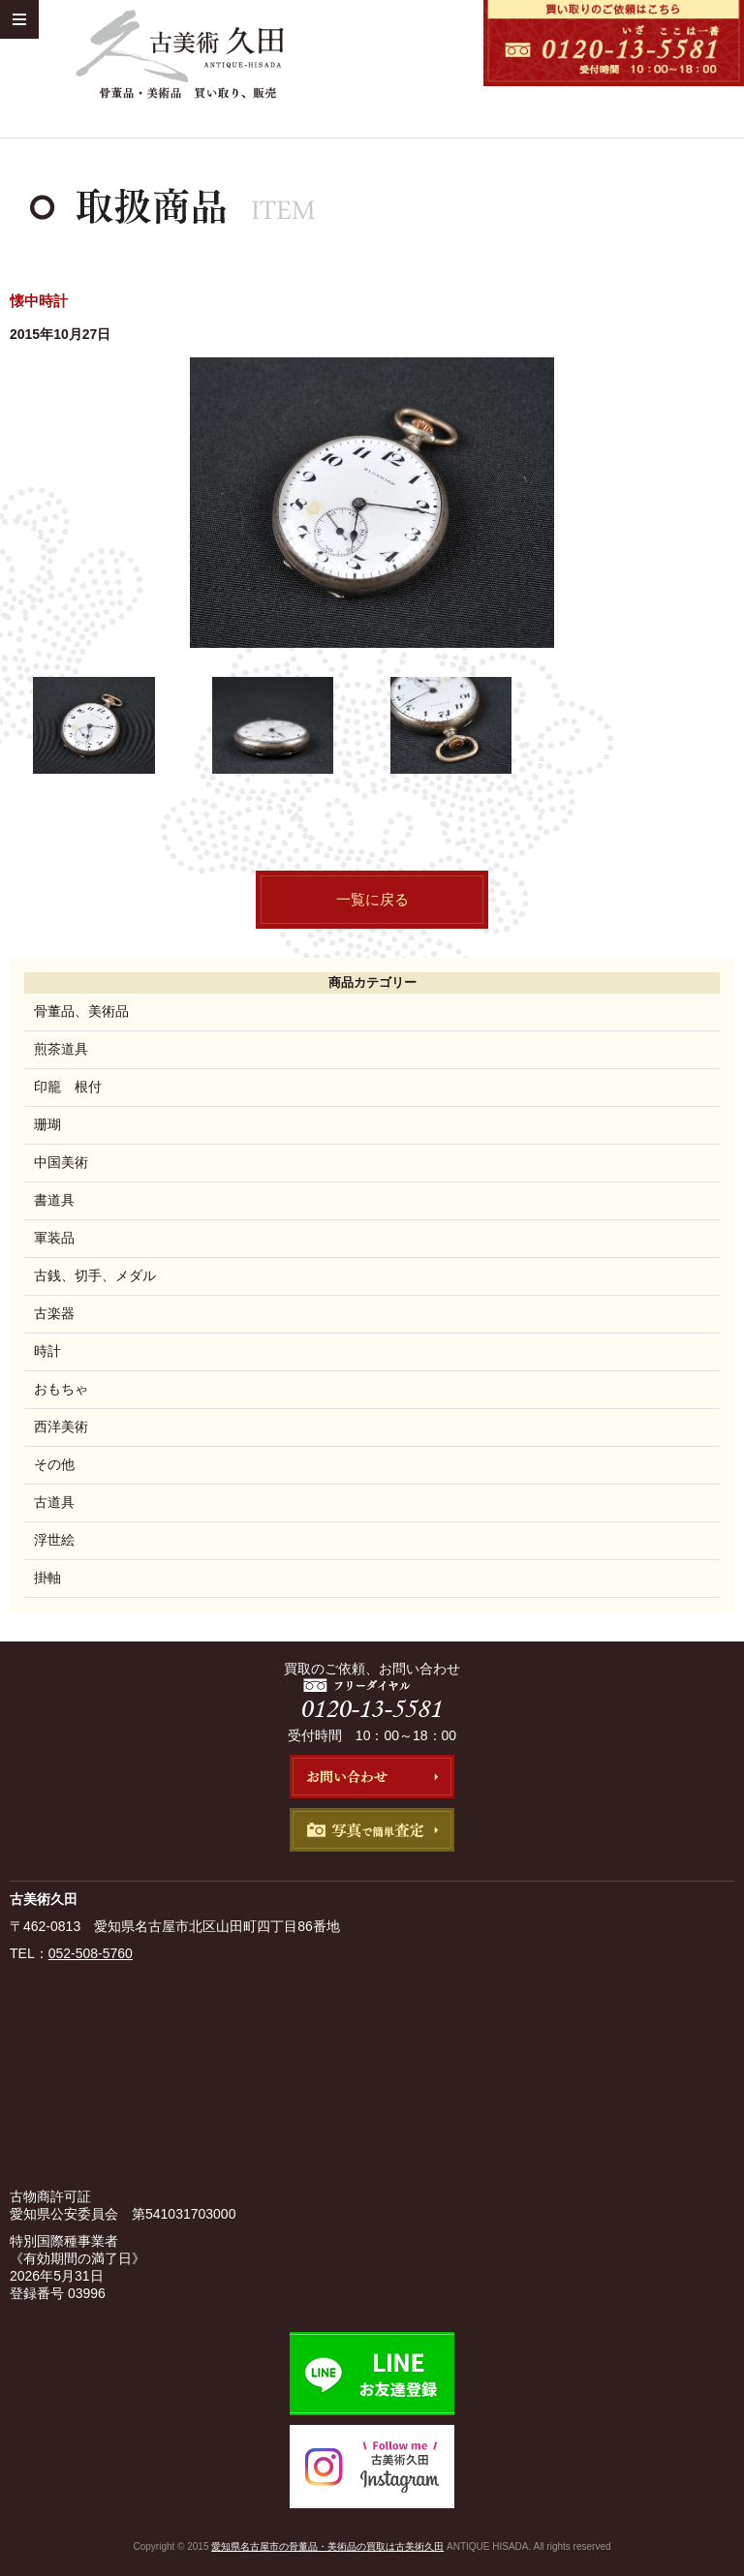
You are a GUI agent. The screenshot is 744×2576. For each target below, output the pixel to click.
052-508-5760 (90, 1953)
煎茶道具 (61, 1049)
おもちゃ (61, 1388)
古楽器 (54, 1313)
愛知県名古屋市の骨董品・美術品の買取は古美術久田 (327, 2546)
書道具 (54, 1200)
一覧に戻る (372, 899)
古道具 (54, 1502)
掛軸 (47, 1577)
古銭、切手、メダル (95, 1275)
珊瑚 (47, 1124)
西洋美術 (61, 1426)
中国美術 (61, 1162)
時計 (47, 1351)
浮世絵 (54, 1540)
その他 (54, 1464)
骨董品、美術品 (81, 1011)
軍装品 (54, 1237)
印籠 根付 (68, 1086)
